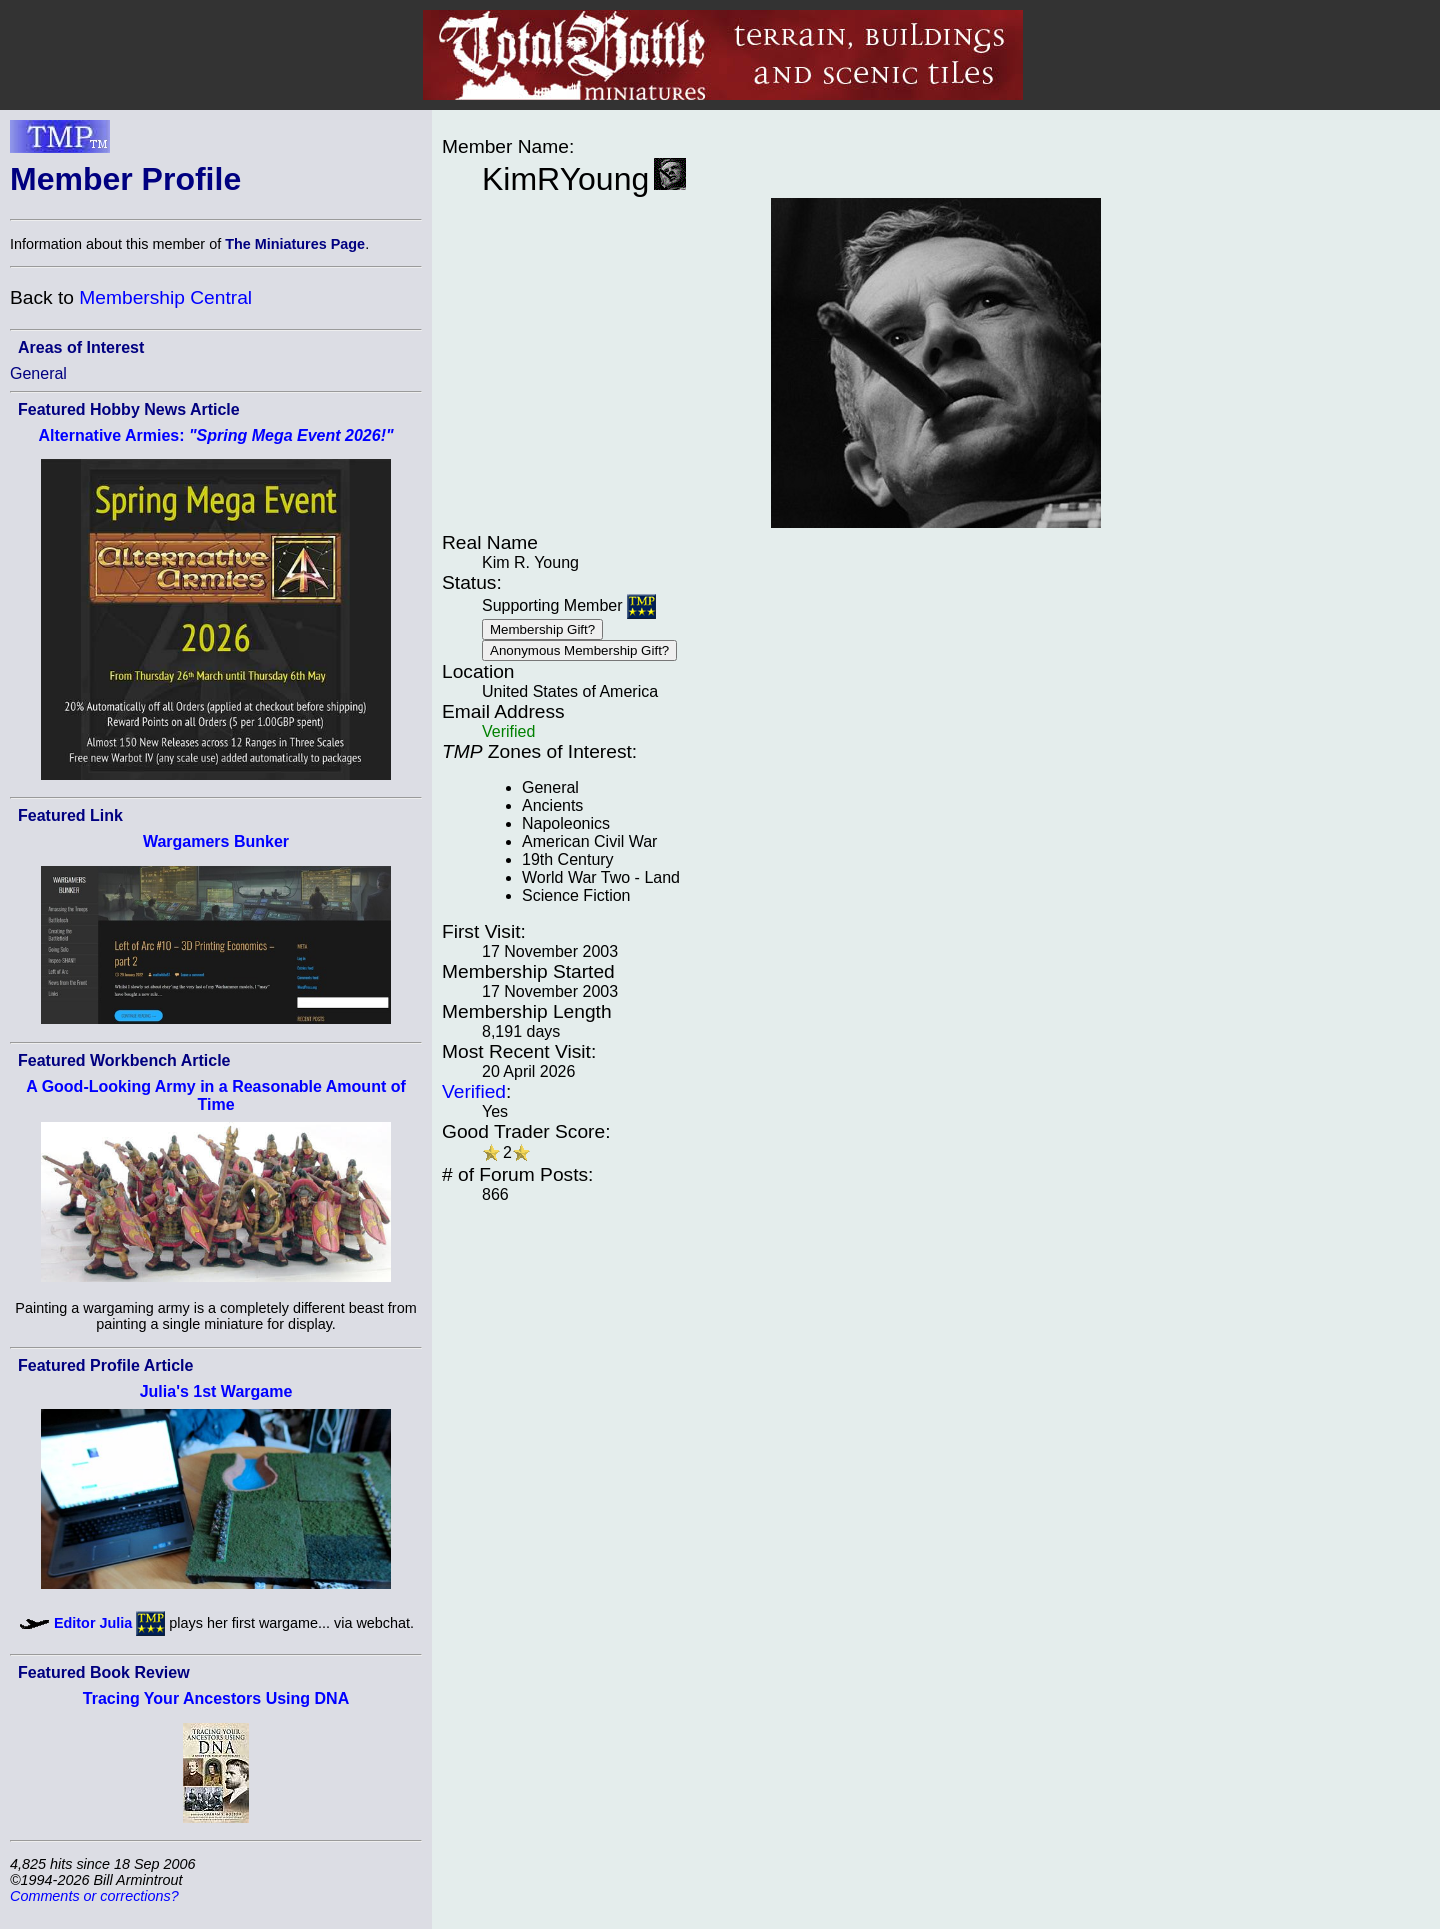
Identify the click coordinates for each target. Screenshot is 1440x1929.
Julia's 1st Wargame (216, 1391)
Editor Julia (93, 1623)
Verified (474, 1091)
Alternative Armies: (215, 435)
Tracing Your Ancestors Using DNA (216, 1698)
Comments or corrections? (94, 1896)
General (38, 373)
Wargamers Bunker (216, 841)
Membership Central (165, 297)
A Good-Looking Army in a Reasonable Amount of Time (216, 1095)
